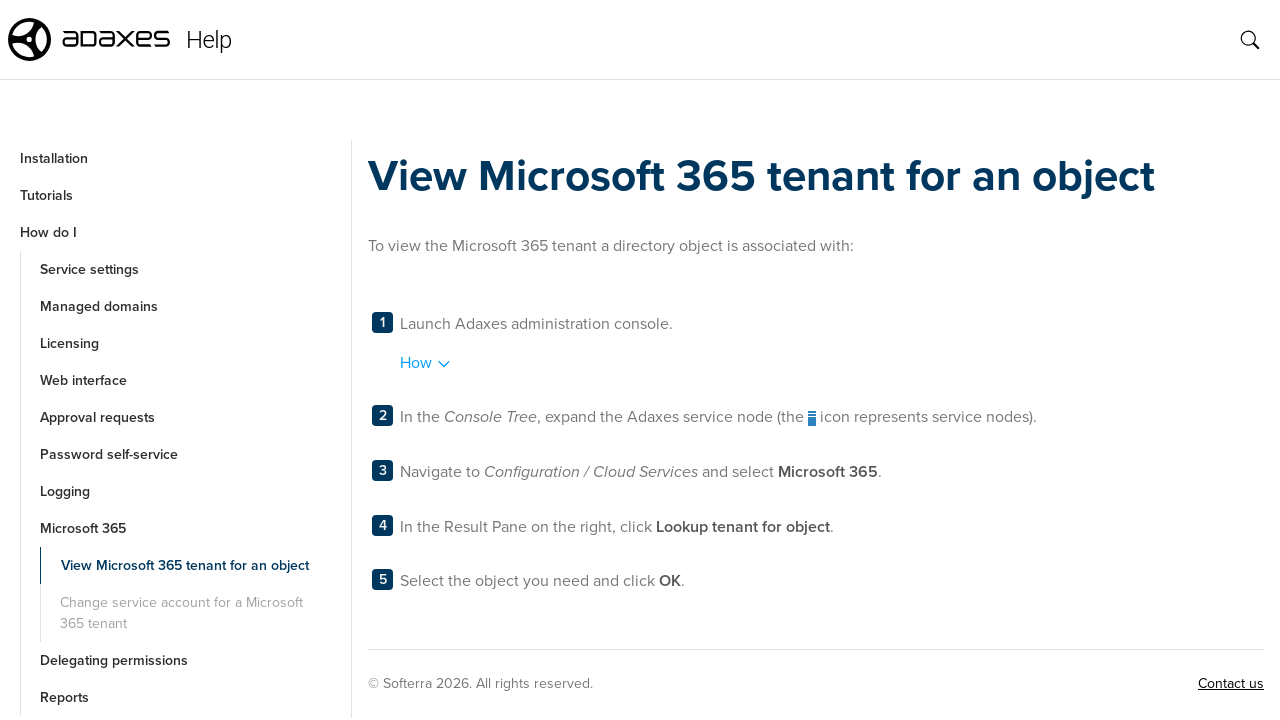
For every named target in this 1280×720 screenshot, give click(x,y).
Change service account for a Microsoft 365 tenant (181, 613)
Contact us (1231, 683)
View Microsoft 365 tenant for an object (185, 565)
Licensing (69, 343)
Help (209, 40)
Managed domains (99, 306)
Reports (64, 697)
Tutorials (46, 195)
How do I (48, 232)
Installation (54, 158)
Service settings (89, 269)
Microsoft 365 (83, 528)
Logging (65, 491)
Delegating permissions (114, 660)
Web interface (83, 380)
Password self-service (109, 454)
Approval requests (97, 417)
